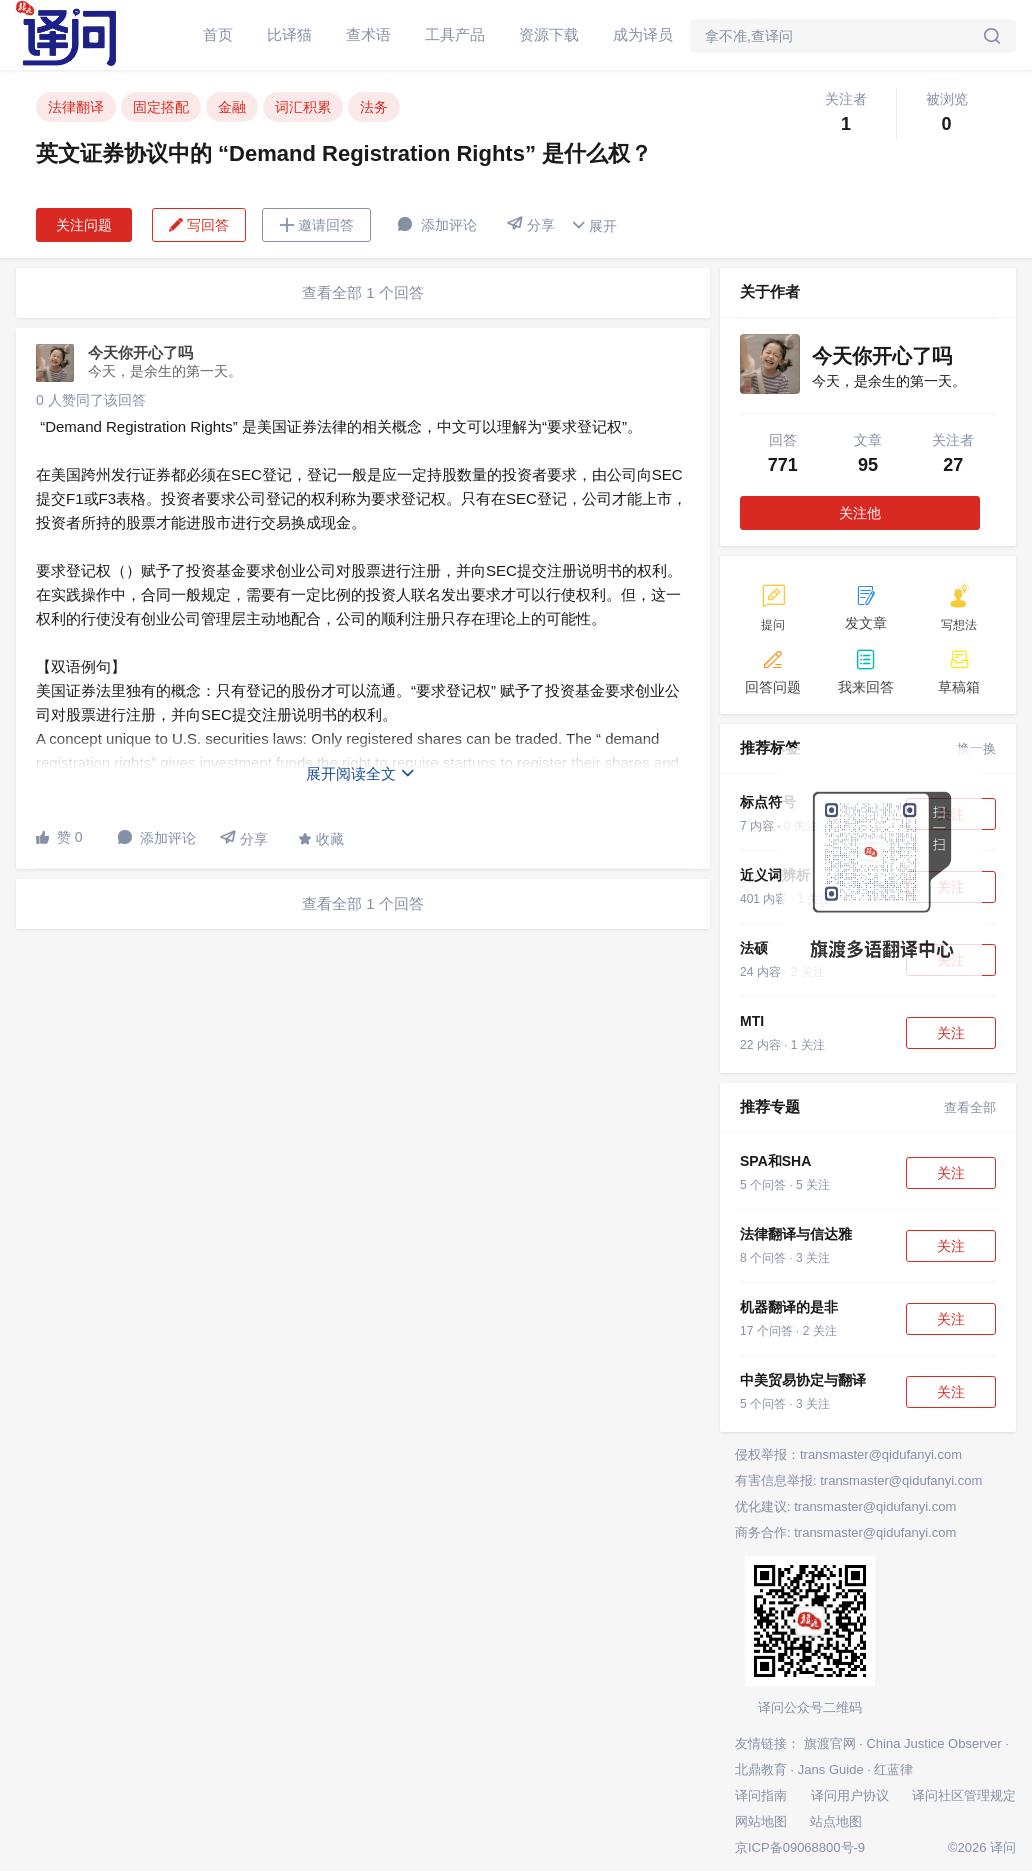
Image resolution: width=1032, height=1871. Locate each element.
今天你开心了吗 (140, 352)
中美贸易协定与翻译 (803, 1380)
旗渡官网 (830, 1743)
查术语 (368, 34)
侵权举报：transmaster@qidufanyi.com (848, 1454)
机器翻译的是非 (789, 1307)
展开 (594, 225)
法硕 (754, 948)
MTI (752, 1021)
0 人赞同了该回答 (91, 400)
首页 (218, 34)
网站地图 (761, 1821)
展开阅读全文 (361, 773)
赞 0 (59, 837)
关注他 (860, 513)
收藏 (321, 839)
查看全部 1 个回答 (363, 292)
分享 (531, 224)
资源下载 (549, 34)
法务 (374, 107)
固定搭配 (161, 107)
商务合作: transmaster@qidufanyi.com (845, 1532)
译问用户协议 (850, 1795)
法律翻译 (76, 107)
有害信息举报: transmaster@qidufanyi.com (858, 1480)
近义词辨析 (775, 875)
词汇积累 (303, 107)
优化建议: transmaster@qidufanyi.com (845, 1506)
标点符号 (768, 802)
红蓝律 (893, 1769)
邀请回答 (316, 225)
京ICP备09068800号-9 (800, 1847)
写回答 (199, 225)
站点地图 (836, 1821)
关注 (951, 1033)
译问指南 (761, 1795)
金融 (232, 107)
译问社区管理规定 (964, 1795)
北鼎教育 (761, 1769)
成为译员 (643, 34)
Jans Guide (831, 1769)
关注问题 (84, 225)
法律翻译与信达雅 (796, 1234)
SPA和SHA (775, 1161)
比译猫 (289, 34)
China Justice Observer (933, 1743)
